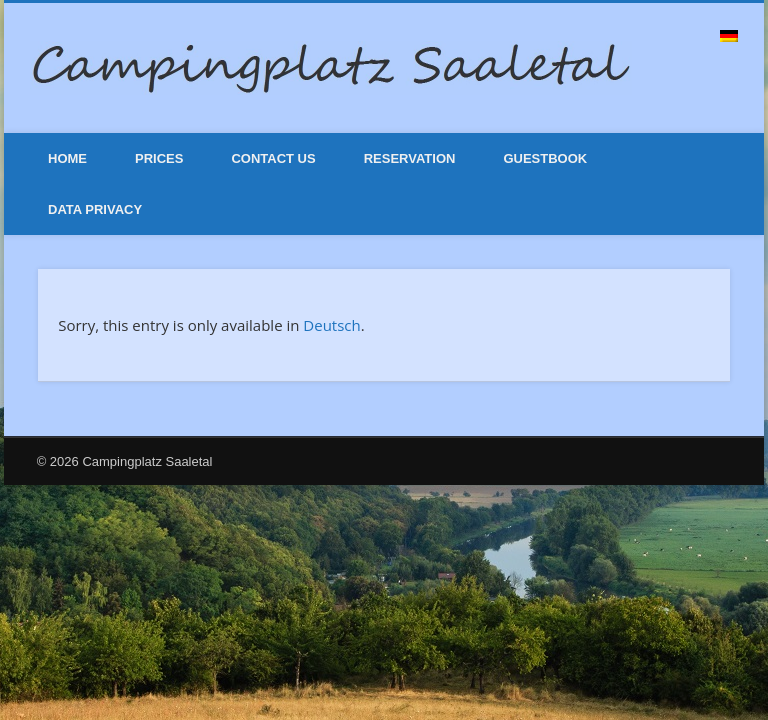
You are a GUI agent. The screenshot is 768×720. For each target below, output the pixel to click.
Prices (159, 158)
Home (67, 158)
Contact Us (273, 158)
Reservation (410, 158)
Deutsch (331, 325)
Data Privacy (95, 209)
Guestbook (545, 158)
